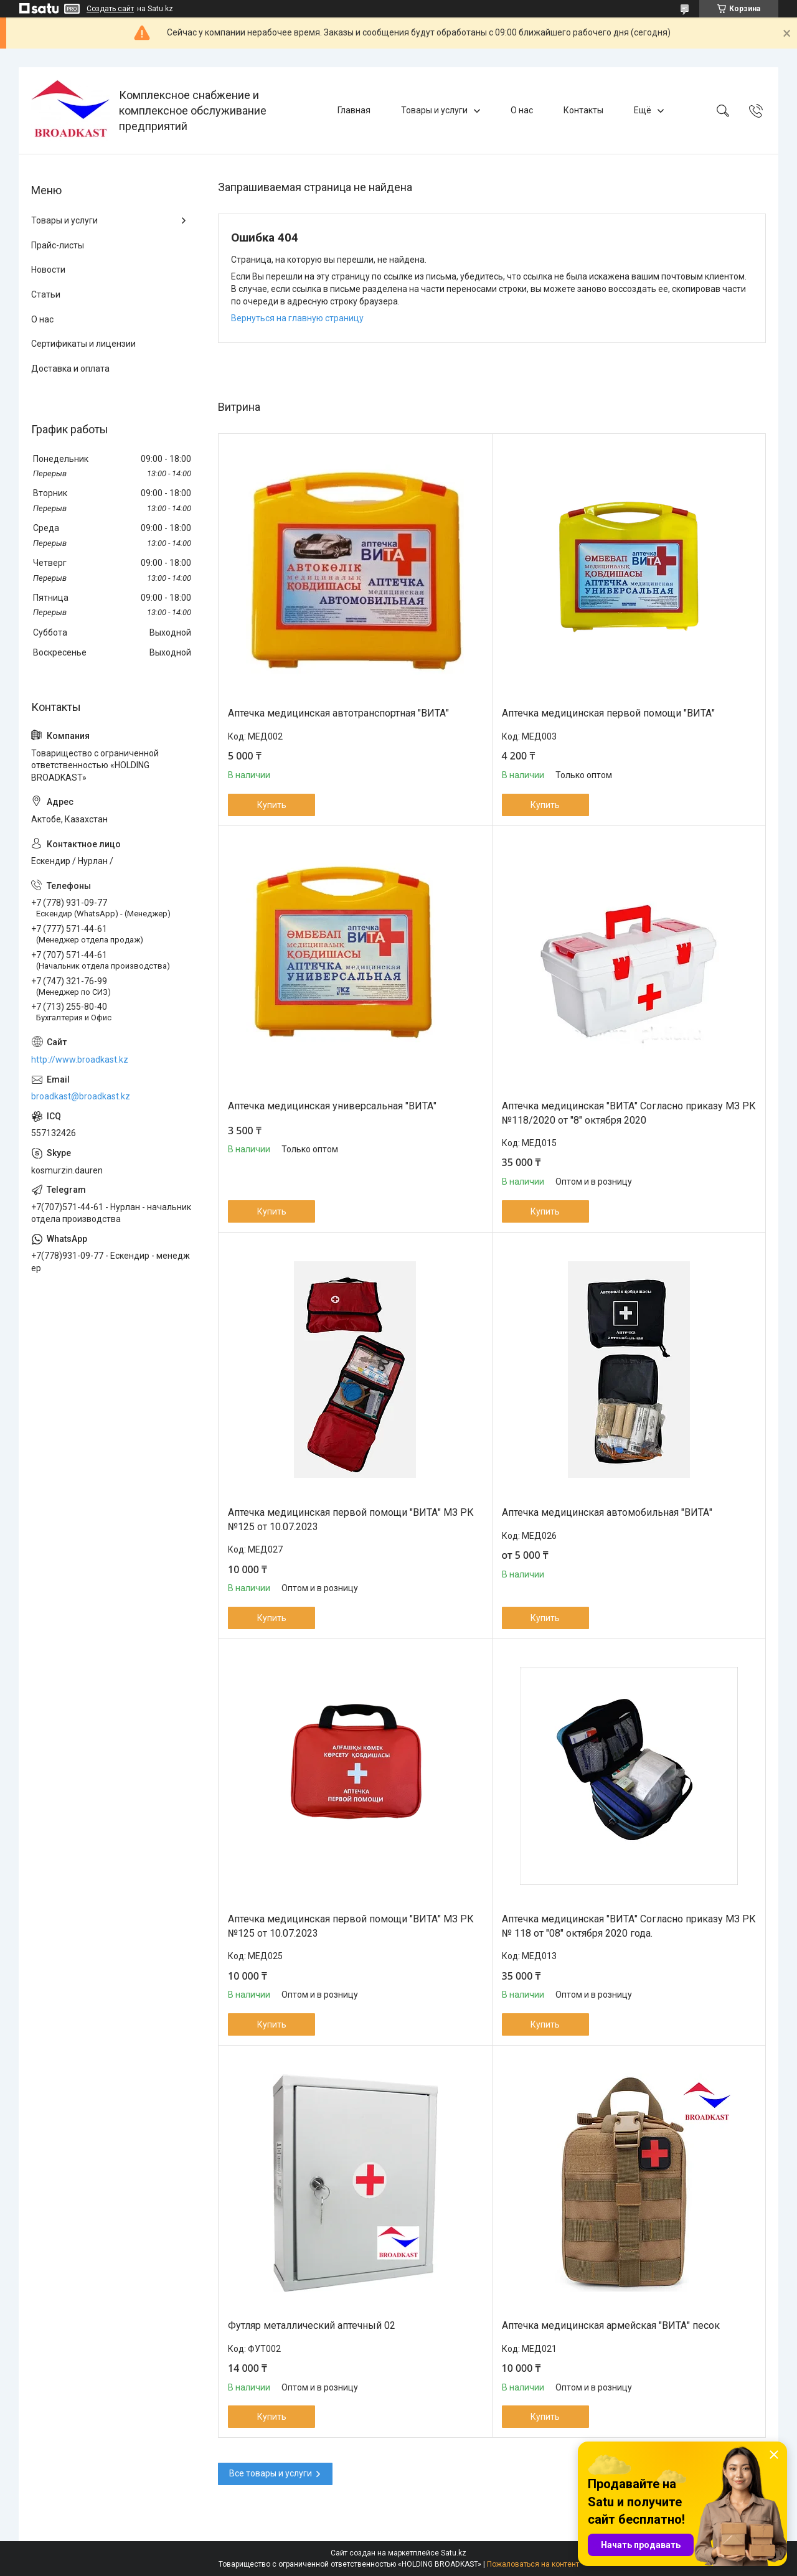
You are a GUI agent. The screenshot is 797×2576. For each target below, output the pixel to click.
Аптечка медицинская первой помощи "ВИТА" (608, 713)
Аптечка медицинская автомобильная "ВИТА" (607, 1512)
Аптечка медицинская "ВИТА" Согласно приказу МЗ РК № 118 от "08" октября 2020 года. (629, 1926)
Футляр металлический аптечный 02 (311, 2325)
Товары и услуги (434, 110)
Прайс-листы (57, 245)
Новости (48, 270)
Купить (271, 805)
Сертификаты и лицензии (83, 344)
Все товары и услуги (270, 2473)
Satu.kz (453, 2553)
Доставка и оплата (70, 369)
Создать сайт (110, 8)
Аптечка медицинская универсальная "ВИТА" (332, 1106)
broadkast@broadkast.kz (80, 1096)
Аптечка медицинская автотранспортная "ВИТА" (338, 713)
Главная (353, 110)
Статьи (45, 294)
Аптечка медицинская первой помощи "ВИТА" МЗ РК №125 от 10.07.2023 (351, 1519)
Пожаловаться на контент (533, 2564)
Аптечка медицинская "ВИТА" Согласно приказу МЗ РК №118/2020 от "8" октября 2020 (629, 1113)
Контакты (583, 110)
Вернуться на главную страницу (297, 318)
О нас (522, 110)
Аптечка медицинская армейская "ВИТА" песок (611, 2325)
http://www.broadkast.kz (79, 1060)
